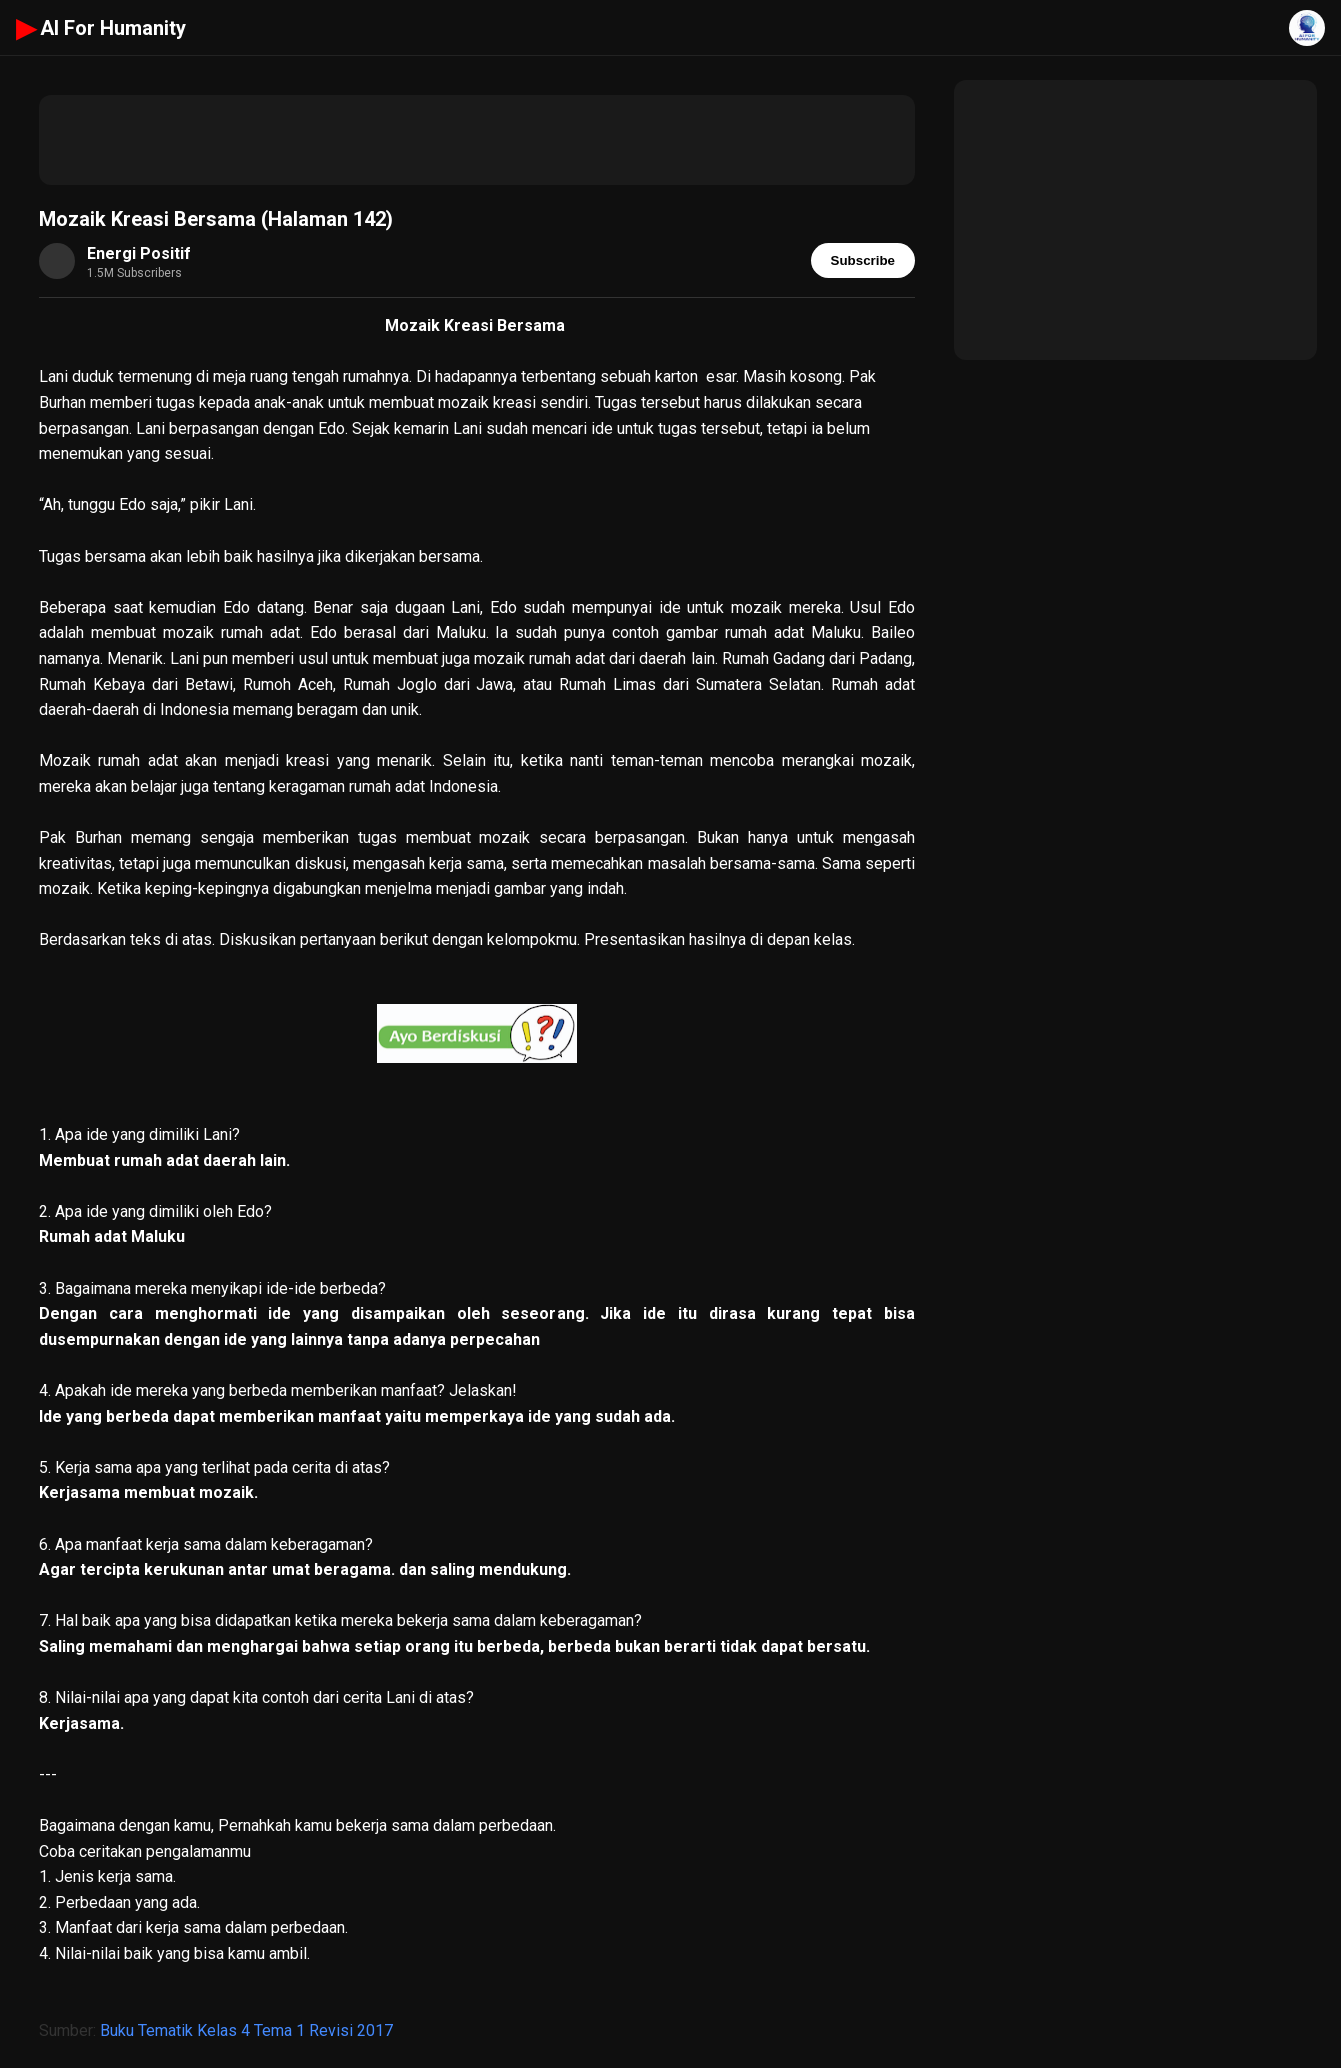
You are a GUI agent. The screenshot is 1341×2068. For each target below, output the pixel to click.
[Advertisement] (477, 140)
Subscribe (863, 260)
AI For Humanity (101, 28)
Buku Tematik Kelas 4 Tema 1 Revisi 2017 (246, 2030)
